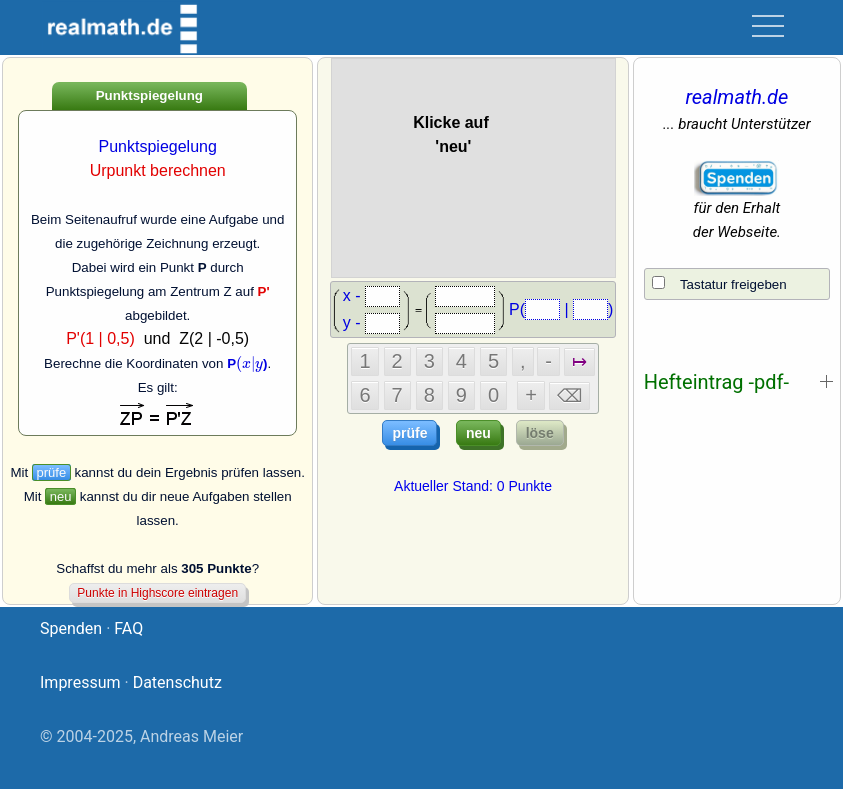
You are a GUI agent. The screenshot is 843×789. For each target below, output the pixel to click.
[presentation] (249, 364)
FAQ (128, 628)
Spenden (71, 628)
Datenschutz (177, 682)
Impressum (80, 682)
